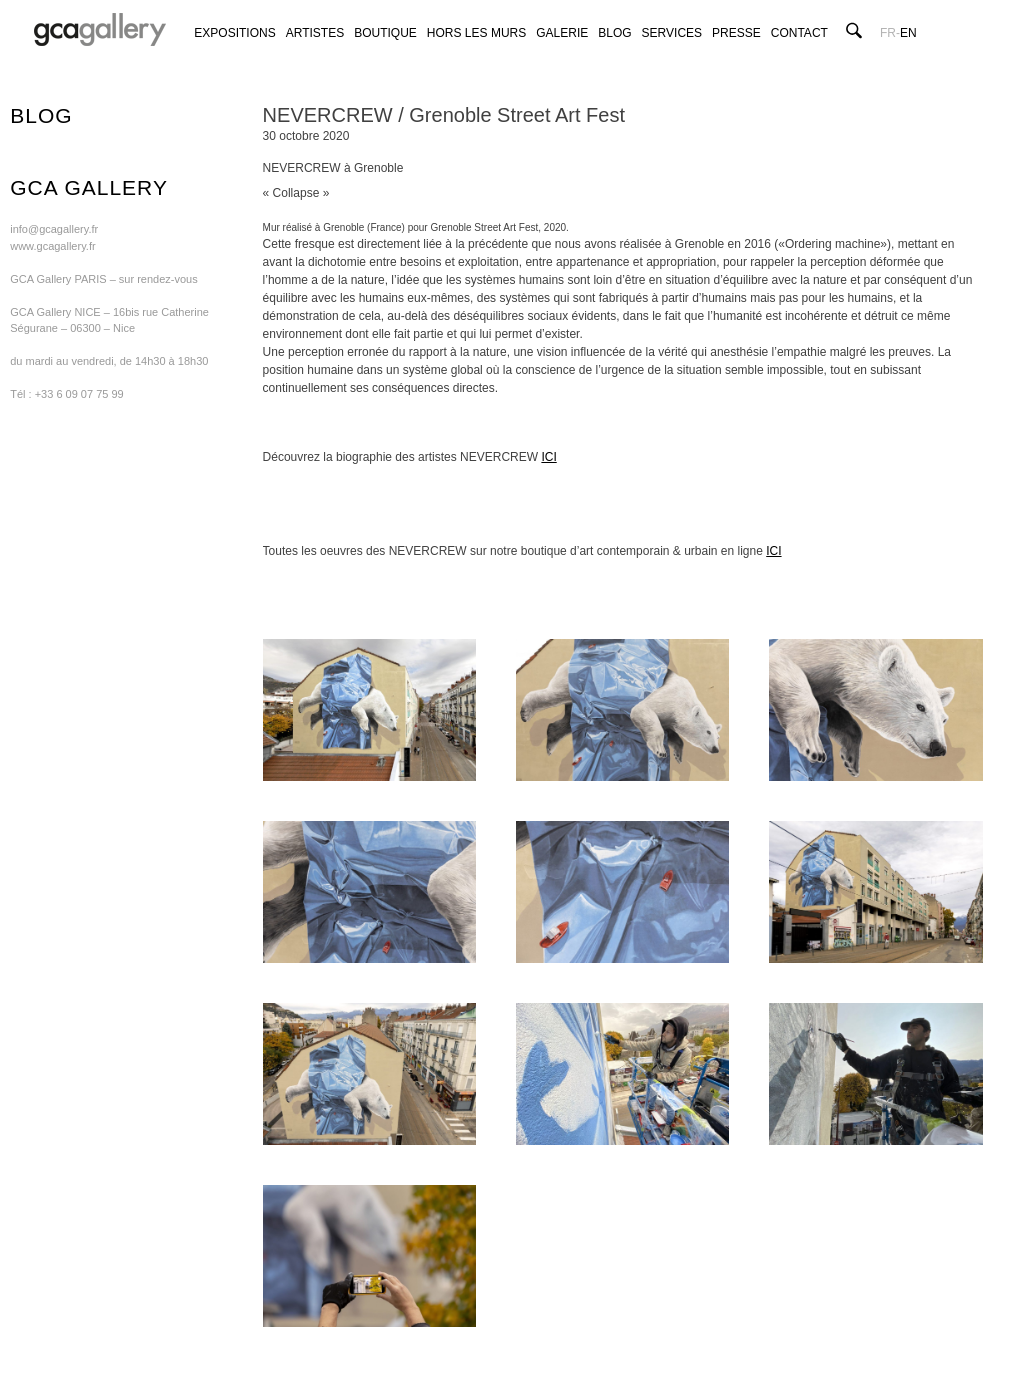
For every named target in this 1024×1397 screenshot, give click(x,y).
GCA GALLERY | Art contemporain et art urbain (100, 30)
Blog (614, 33)
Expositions (234, 33)
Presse (736, 33)
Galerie (562, 33)
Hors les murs (476, 33)
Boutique (385, 33)
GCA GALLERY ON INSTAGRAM (922, 53)
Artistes (315, 33)
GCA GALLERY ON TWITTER (902, 53)
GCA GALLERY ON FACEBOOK (882, 53)
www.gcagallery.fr (52, 246)
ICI (548, 457)
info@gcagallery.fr (54, 229)
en (908, 33)
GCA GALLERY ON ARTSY (943, 53)
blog (41, 115)
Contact (799, 33)
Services (672, 33)
